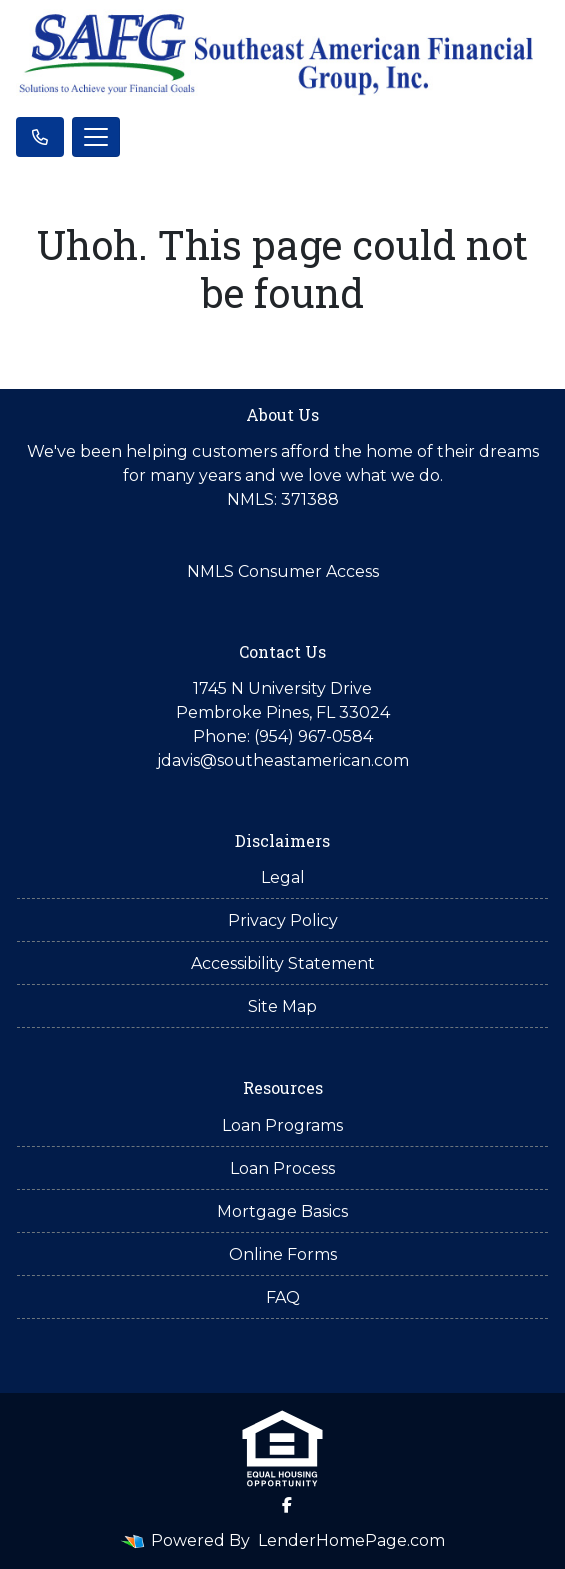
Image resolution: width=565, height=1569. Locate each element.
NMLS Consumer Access (283, 571)
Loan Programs (282, 1125)
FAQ (283, 1297)
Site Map (282, 1006)
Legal (283, 877)
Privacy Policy (283, 920)
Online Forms (283, 1254)
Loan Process (282, 1168)
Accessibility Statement (283, 963)
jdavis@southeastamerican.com (283, 760)
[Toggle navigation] (96, 137)
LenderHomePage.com (351, 1540)
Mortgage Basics (282, 1211)
